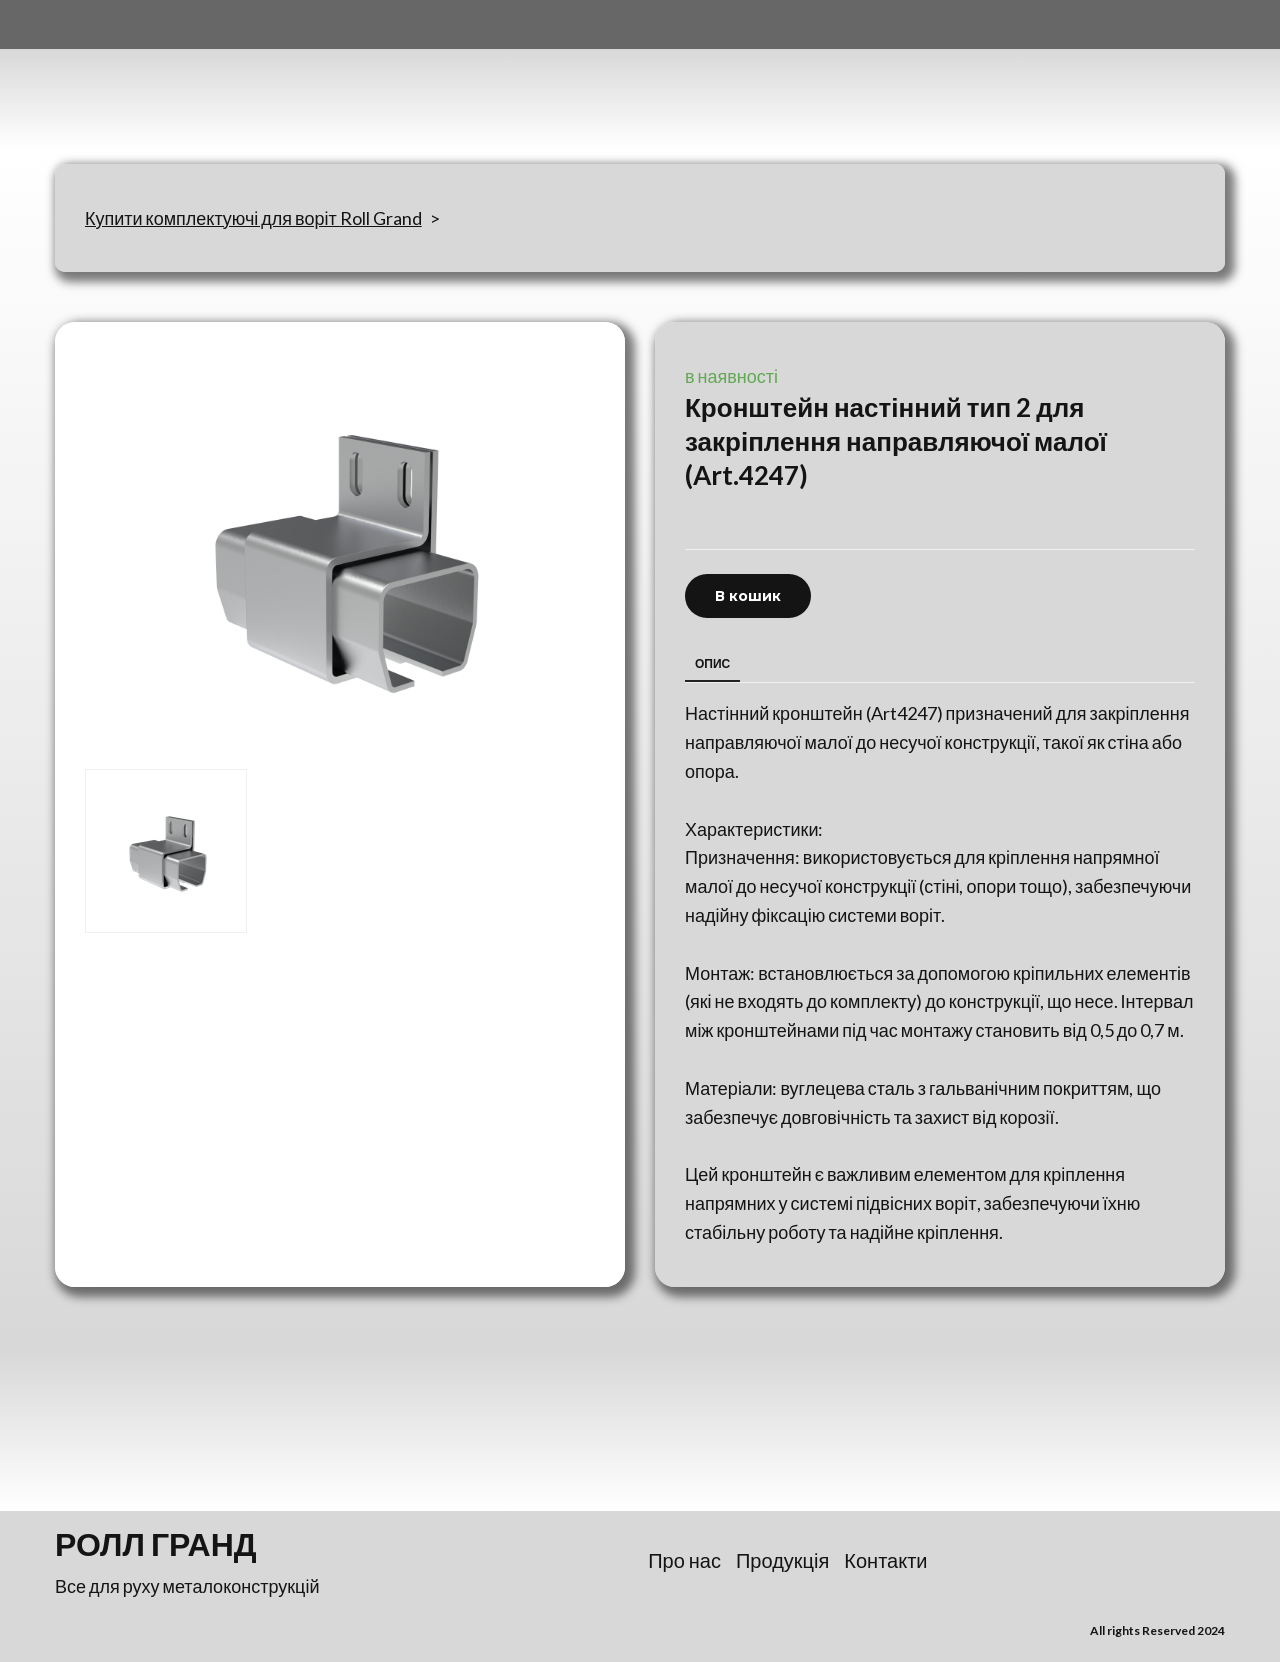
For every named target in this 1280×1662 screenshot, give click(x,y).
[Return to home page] (154, 82)
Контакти (885, 1560)
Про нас (684, 1560)
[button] (748, 596)
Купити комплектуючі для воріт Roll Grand (253, 218)
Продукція (782, 1560)
